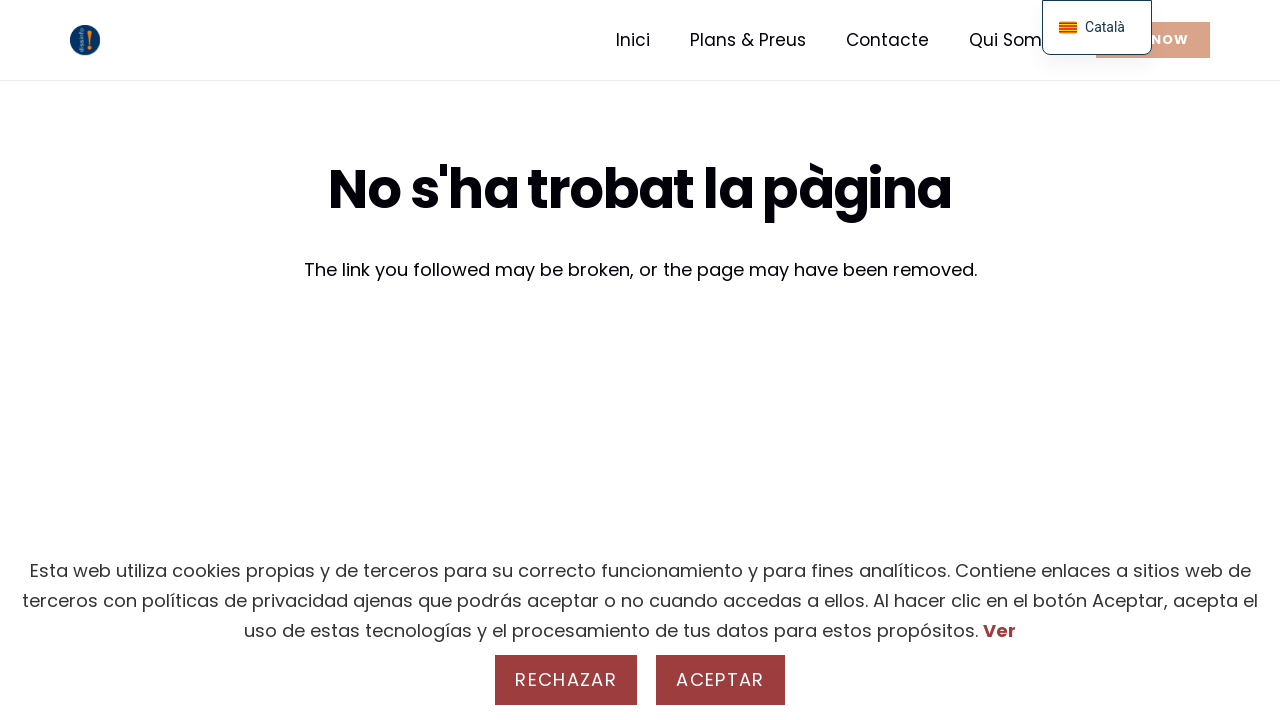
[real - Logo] (85, 40)
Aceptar (720, 679)
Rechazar (566, 679)
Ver (999, 630)
